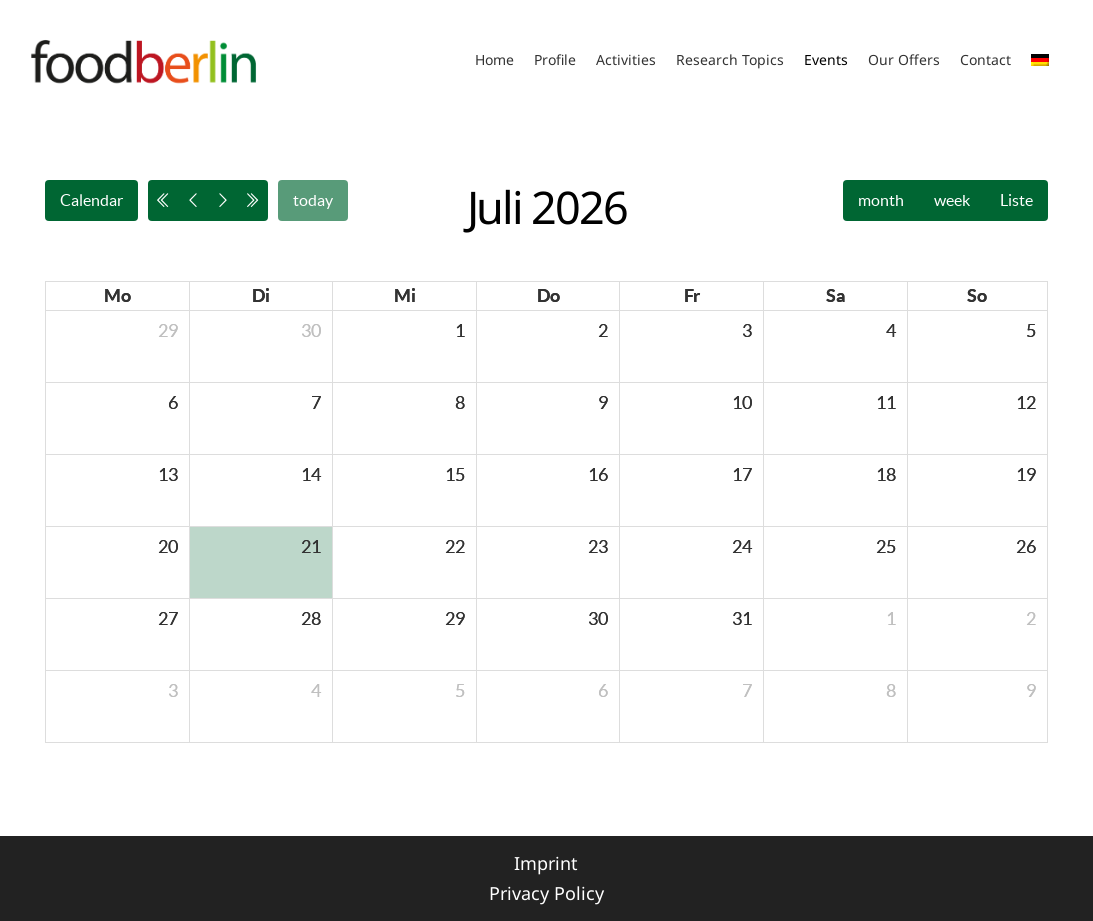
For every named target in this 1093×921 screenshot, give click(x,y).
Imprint (546, 863)
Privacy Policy (546, 893)
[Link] (144, 60)
